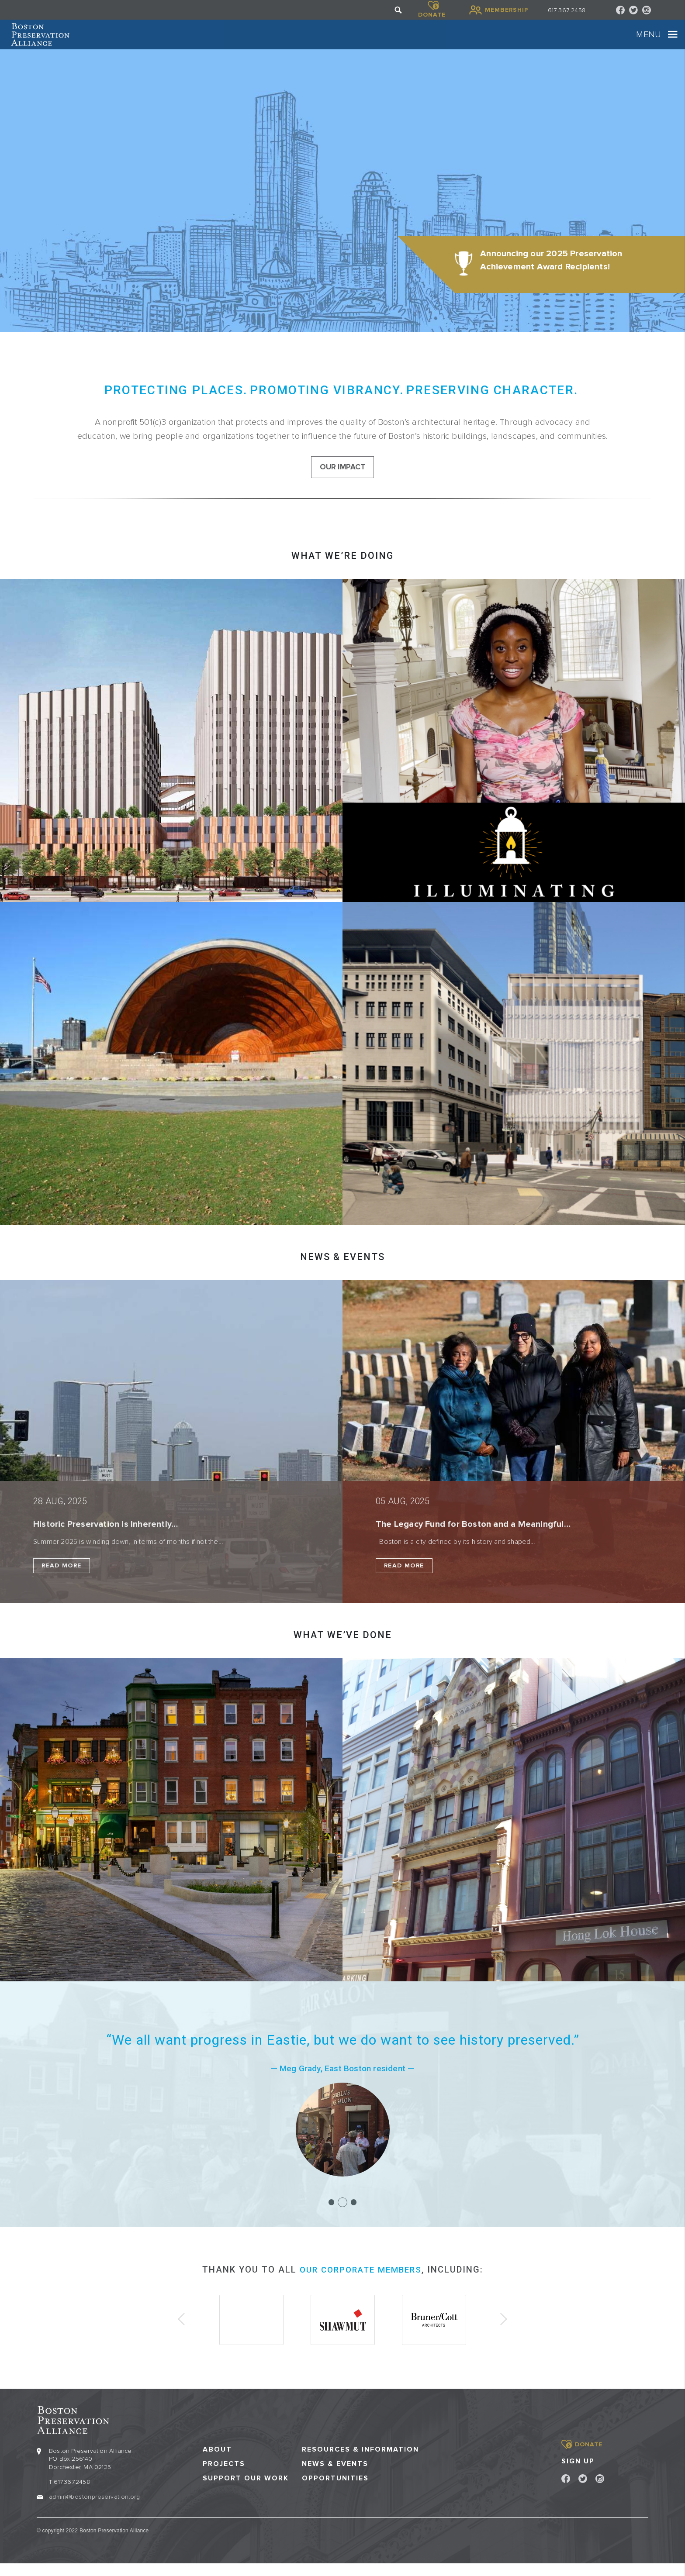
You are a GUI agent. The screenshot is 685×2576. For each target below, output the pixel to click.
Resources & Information (360, 2462)
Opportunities (335, 2491)
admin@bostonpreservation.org (94, 2509)
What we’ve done (343, 1651)
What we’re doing (342, 571)
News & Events (335, 2477)
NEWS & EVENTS (342, 1272)
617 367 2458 (566, 10)
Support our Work (246, 2491)
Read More (62, 1581)
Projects (224, 2477)
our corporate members (361, 2285)
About (217, 2462)
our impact (342, 482)
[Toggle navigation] (647, 41)
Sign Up (578, 2473)
